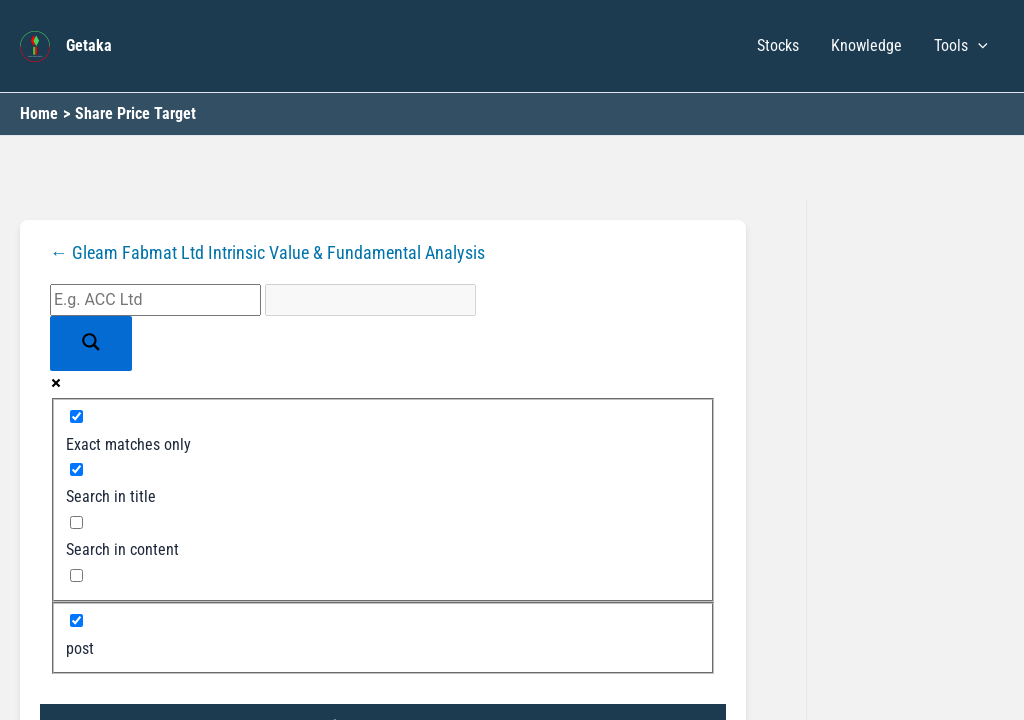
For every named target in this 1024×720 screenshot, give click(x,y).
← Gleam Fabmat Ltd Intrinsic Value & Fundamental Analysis (267, 253)
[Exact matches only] (76, 416)
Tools (961, 46)
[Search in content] (76, 522)
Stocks (778, 45)
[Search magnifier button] (91, 343)
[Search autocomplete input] (370, 300)
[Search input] (155, 300)
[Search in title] (76, 469)
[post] (76, 620)
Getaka (89, 45)
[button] (978, 46)
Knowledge (866, 45)
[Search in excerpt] (76, 575)
